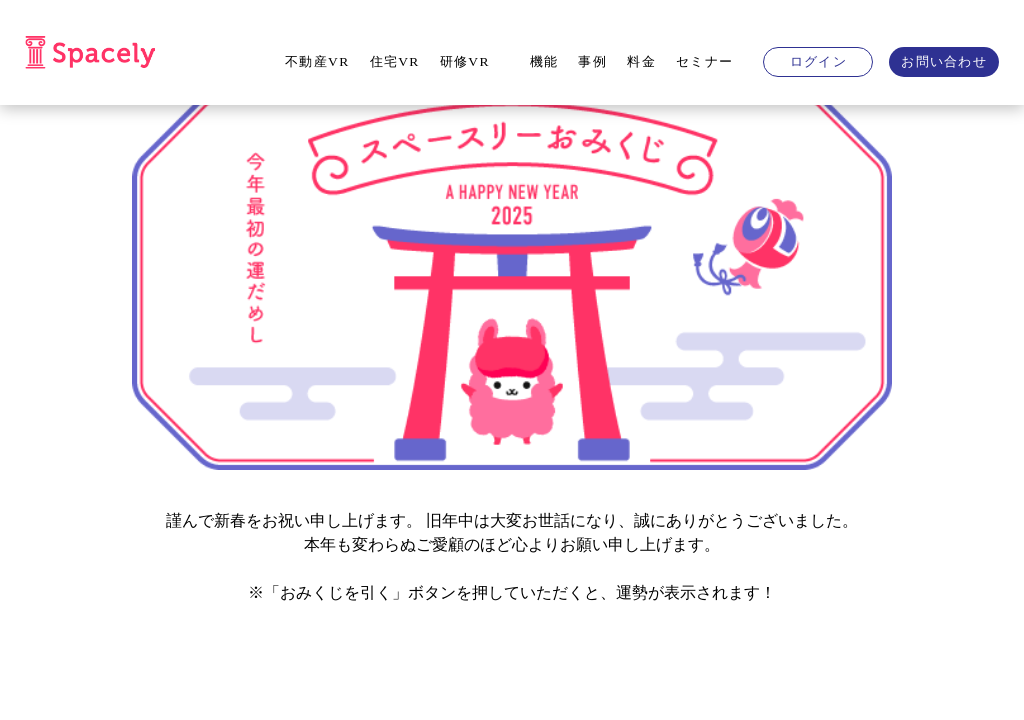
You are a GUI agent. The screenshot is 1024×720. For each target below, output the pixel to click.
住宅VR (395, 61)
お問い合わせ (944, 62)
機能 (544, 61)
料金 (641, 61)
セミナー (704, 61)
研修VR (465, 61)
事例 (592, 61)
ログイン (818, 62)
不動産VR (317, 61)
